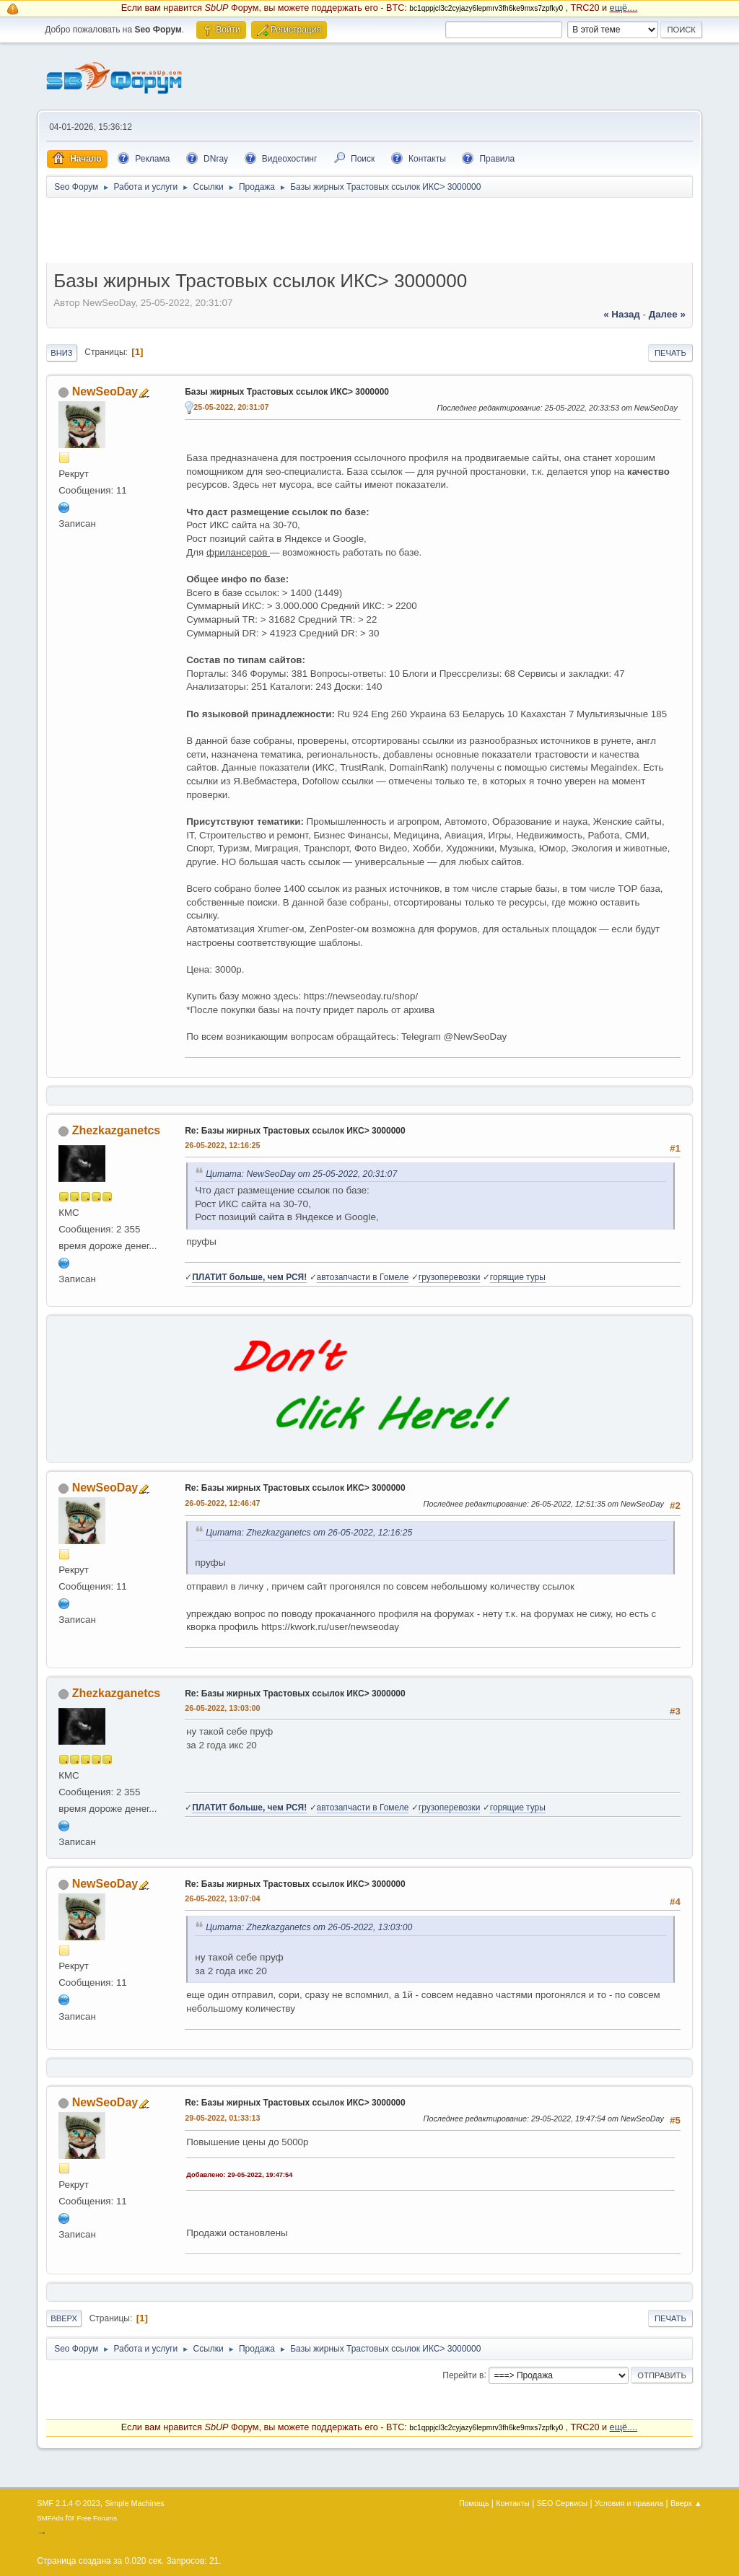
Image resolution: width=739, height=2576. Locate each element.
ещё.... (624, 8)
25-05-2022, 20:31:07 (230, 407)
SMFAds (50, 2518)
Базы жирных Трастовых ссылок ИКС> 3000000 (287, 392)
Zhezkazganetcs (116, 1130)
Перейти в (463, 2375)
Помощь (474, 2503)
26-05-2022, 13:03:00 (222, 1708)
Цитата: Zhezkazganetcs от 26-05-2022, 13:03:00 (309, 1927)
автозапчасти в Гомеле (363, 1277)
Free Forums (96, 2518)
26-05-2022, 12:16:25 (222, 1145)
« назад (621, 314)
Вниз (61, 353)
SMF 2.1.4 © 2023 (68, 2503)
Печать (670, 353)
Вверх (64, 2318)
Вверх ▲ (686, 2503)
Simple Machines (135, 2503)
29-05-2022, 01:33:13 (222, 2117)
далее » (667, 314)
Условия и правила (629, 2503)
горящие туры (518, 1277)
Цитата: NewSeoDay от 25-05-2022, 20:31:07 (301, 1174)
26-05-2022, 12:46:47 (222, 1503)
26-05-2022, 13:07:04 (222, 1898)
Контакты (513, 2503)
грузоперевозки (450, 1277)
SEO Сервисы (562, 2503)
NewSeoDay (105, 391)
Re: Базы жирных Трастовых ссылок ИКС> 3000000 (295, 1131)
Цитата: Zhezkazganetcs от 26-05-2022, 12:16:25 (309, 1533)
